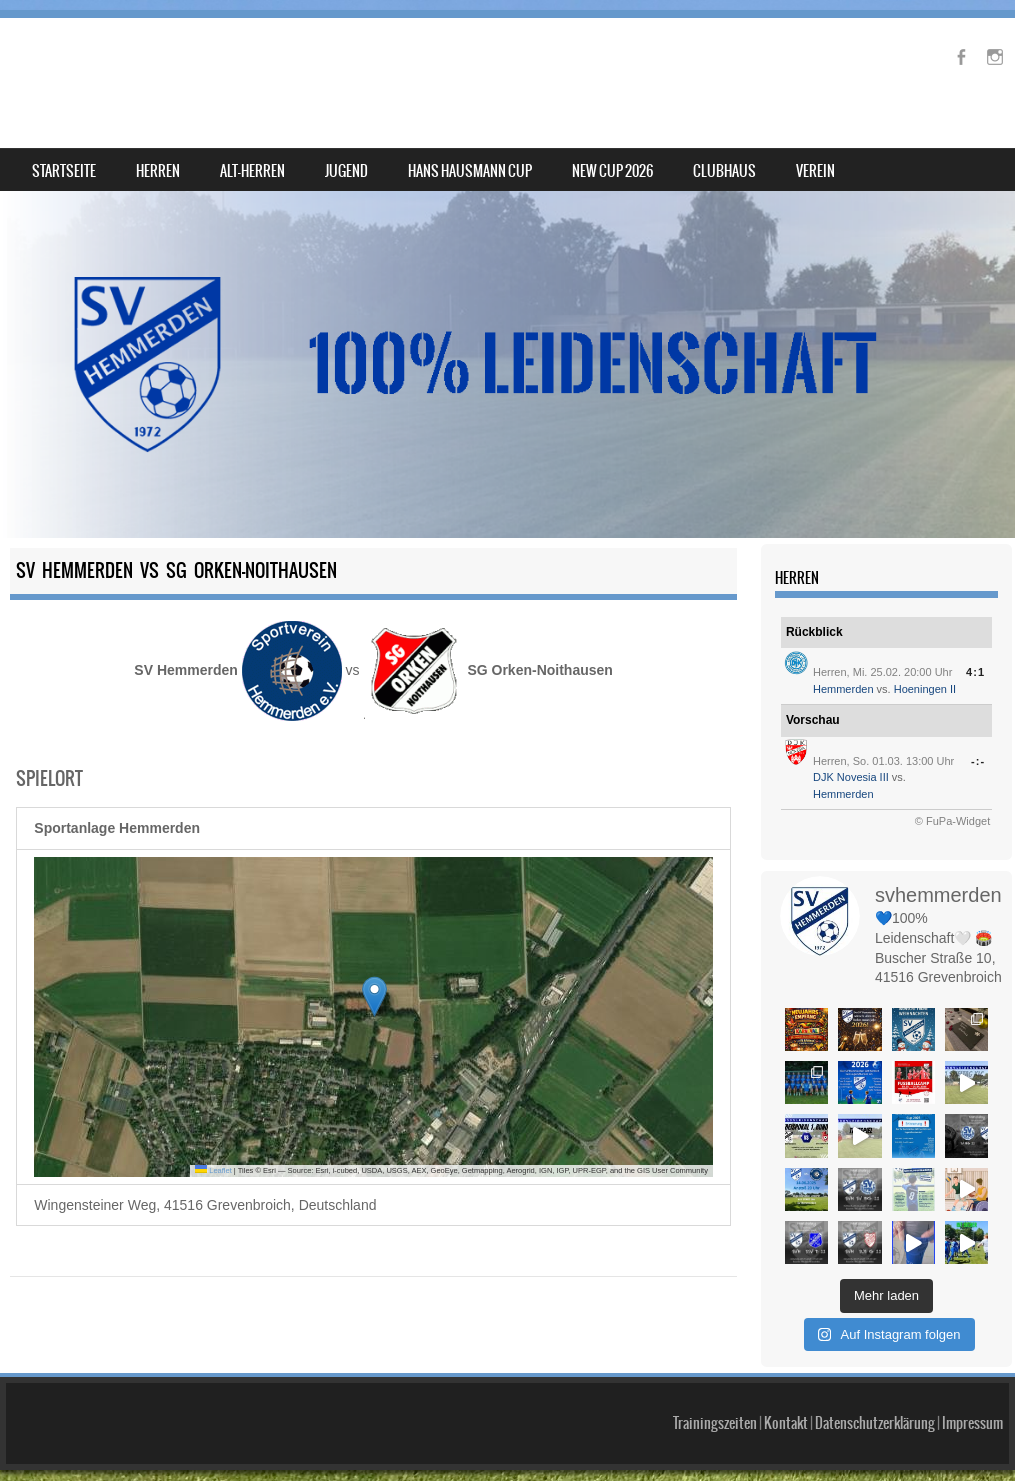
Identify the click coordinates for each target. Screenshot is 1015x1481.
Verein (815, 171)
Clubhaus (724, 171)
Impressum (972, 1390)
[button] (374, 996)
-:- (978, 761)
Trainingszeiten (715, 1390)
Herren (158, 171)
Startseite (64, 171)
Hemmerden (843, 689)
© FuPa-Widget (952, 821)
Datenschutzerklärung (875, 1390)
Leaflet (213, 1170)
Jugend (346, 171)
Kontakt (786, 1390)
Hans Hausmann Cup (470, 171)
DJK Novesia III (851, 777)
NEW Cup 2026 (612, 171)
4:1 (975, 672)
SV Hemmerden (123, 66)
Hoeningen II (925, 689)
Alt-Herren (252, 171)
